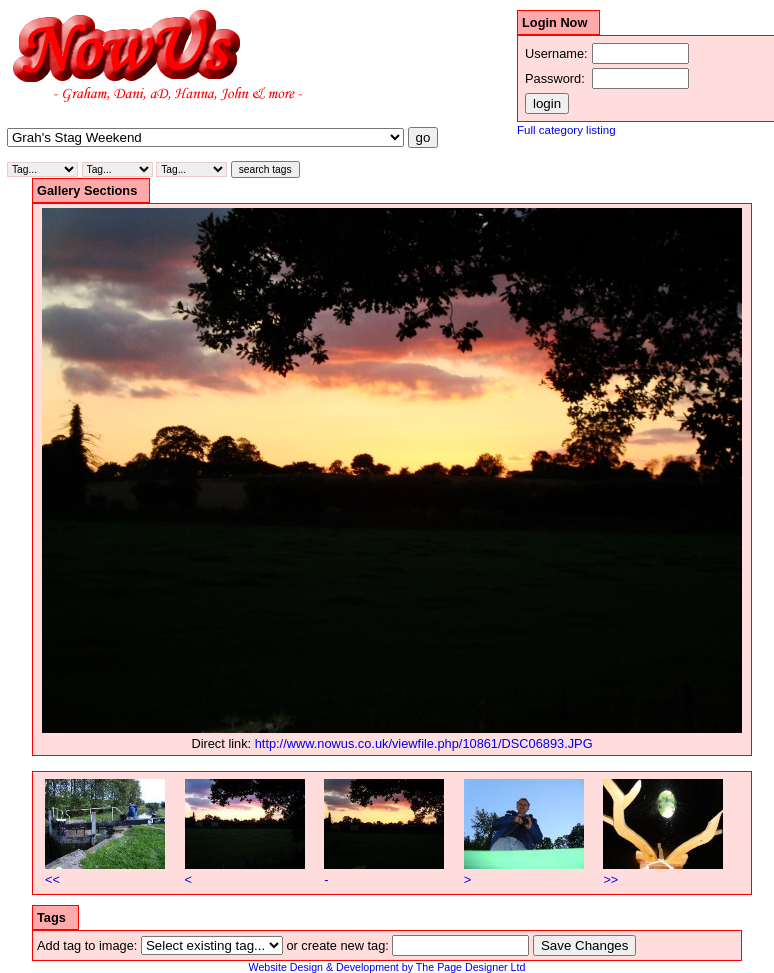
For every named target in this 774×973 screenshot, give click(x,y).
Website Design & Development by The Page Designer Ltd (387, 967)
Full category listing (566, 130)
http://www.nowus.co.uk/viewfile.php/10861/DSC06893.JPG (424, 743)
